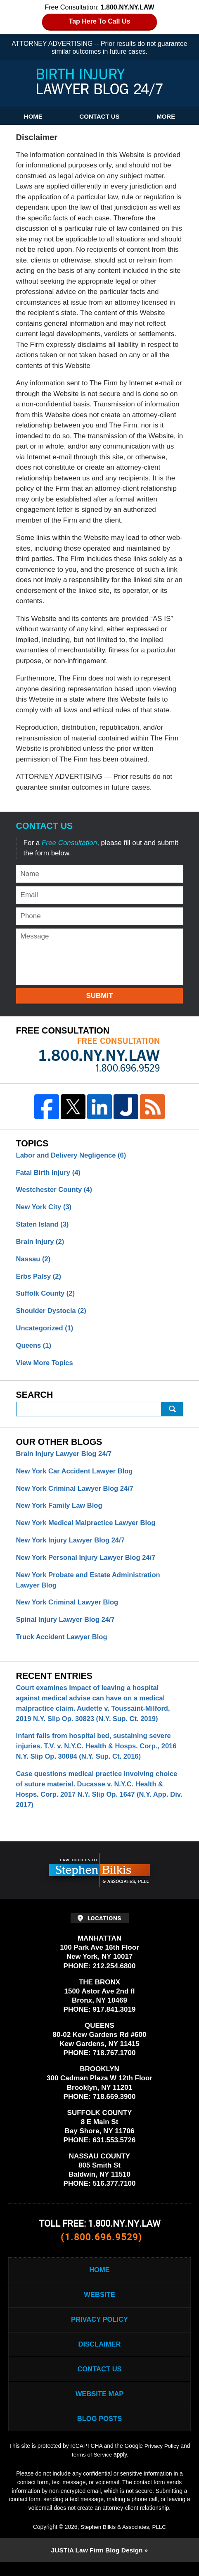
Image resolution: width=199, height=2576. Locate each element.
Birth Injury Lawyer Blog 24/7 (100, 82)
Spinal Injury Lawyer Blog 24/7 (67, 1626)
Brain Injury (41, 1243)
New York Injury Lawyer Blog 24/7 (72, 1545)
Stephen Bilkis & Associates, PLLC (123, 2540)
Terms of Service (91, 2468)
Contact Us (99, 116)
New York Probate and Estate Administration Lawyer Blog (90, 1586)
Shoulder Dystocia (52, 1314)
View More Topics (45, 1366)
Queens (34, 1349)
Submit (99, 996)
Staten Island (43, 1226)
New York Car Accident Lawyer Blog (76, 1475)
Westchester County (55, 1191)
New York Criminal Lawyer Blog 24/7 (76, 1493)
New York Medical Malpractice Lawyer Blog (87, 1528)
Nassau (34, 1261)
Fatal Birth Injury (49, 1173)
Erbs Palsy (39, 1278)
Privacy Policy (99, 2331)
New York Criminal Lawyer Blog (68, 1609)
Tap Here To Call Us (99, 21)
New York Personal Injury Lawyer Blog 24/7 (87, 1563)
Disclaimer (99, 2357)
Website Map (99, 2407)
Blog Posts (99, 2433)
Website (99, 2306)
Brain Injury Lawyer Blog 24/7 (65, 1457)
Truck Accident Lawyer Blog (63, 1644)
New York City (44, 1208)
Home (33, 116)
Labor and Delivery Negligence (72, 1156)
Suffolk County (46, 1296)
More (165, 116)
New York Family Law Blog (60, 1510)
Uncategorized (45, 1331)
